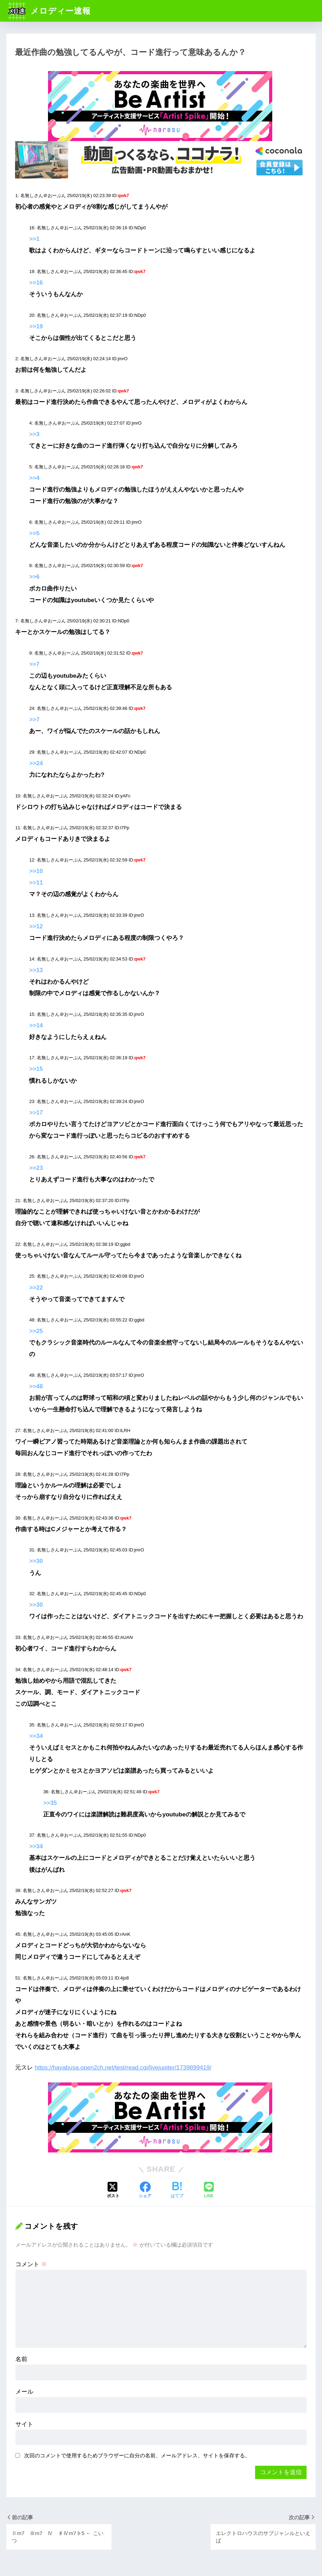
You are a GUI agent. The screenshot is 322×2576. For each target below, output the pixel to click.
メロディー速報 (49, 10)
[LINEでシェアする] (209, 2190)
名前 (21, 2359)
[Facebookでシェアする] (145, 2190)
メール (24, 2391)
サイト (24, 2424)
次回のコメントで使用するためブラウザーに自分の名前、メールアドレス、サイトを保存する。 (137, 2455)
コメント (31, 2264)
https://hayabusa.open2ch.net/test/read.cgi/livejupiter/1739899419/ (123, 2067)
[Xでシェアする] (113, 2190)
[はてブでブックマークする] (177, 2190)
